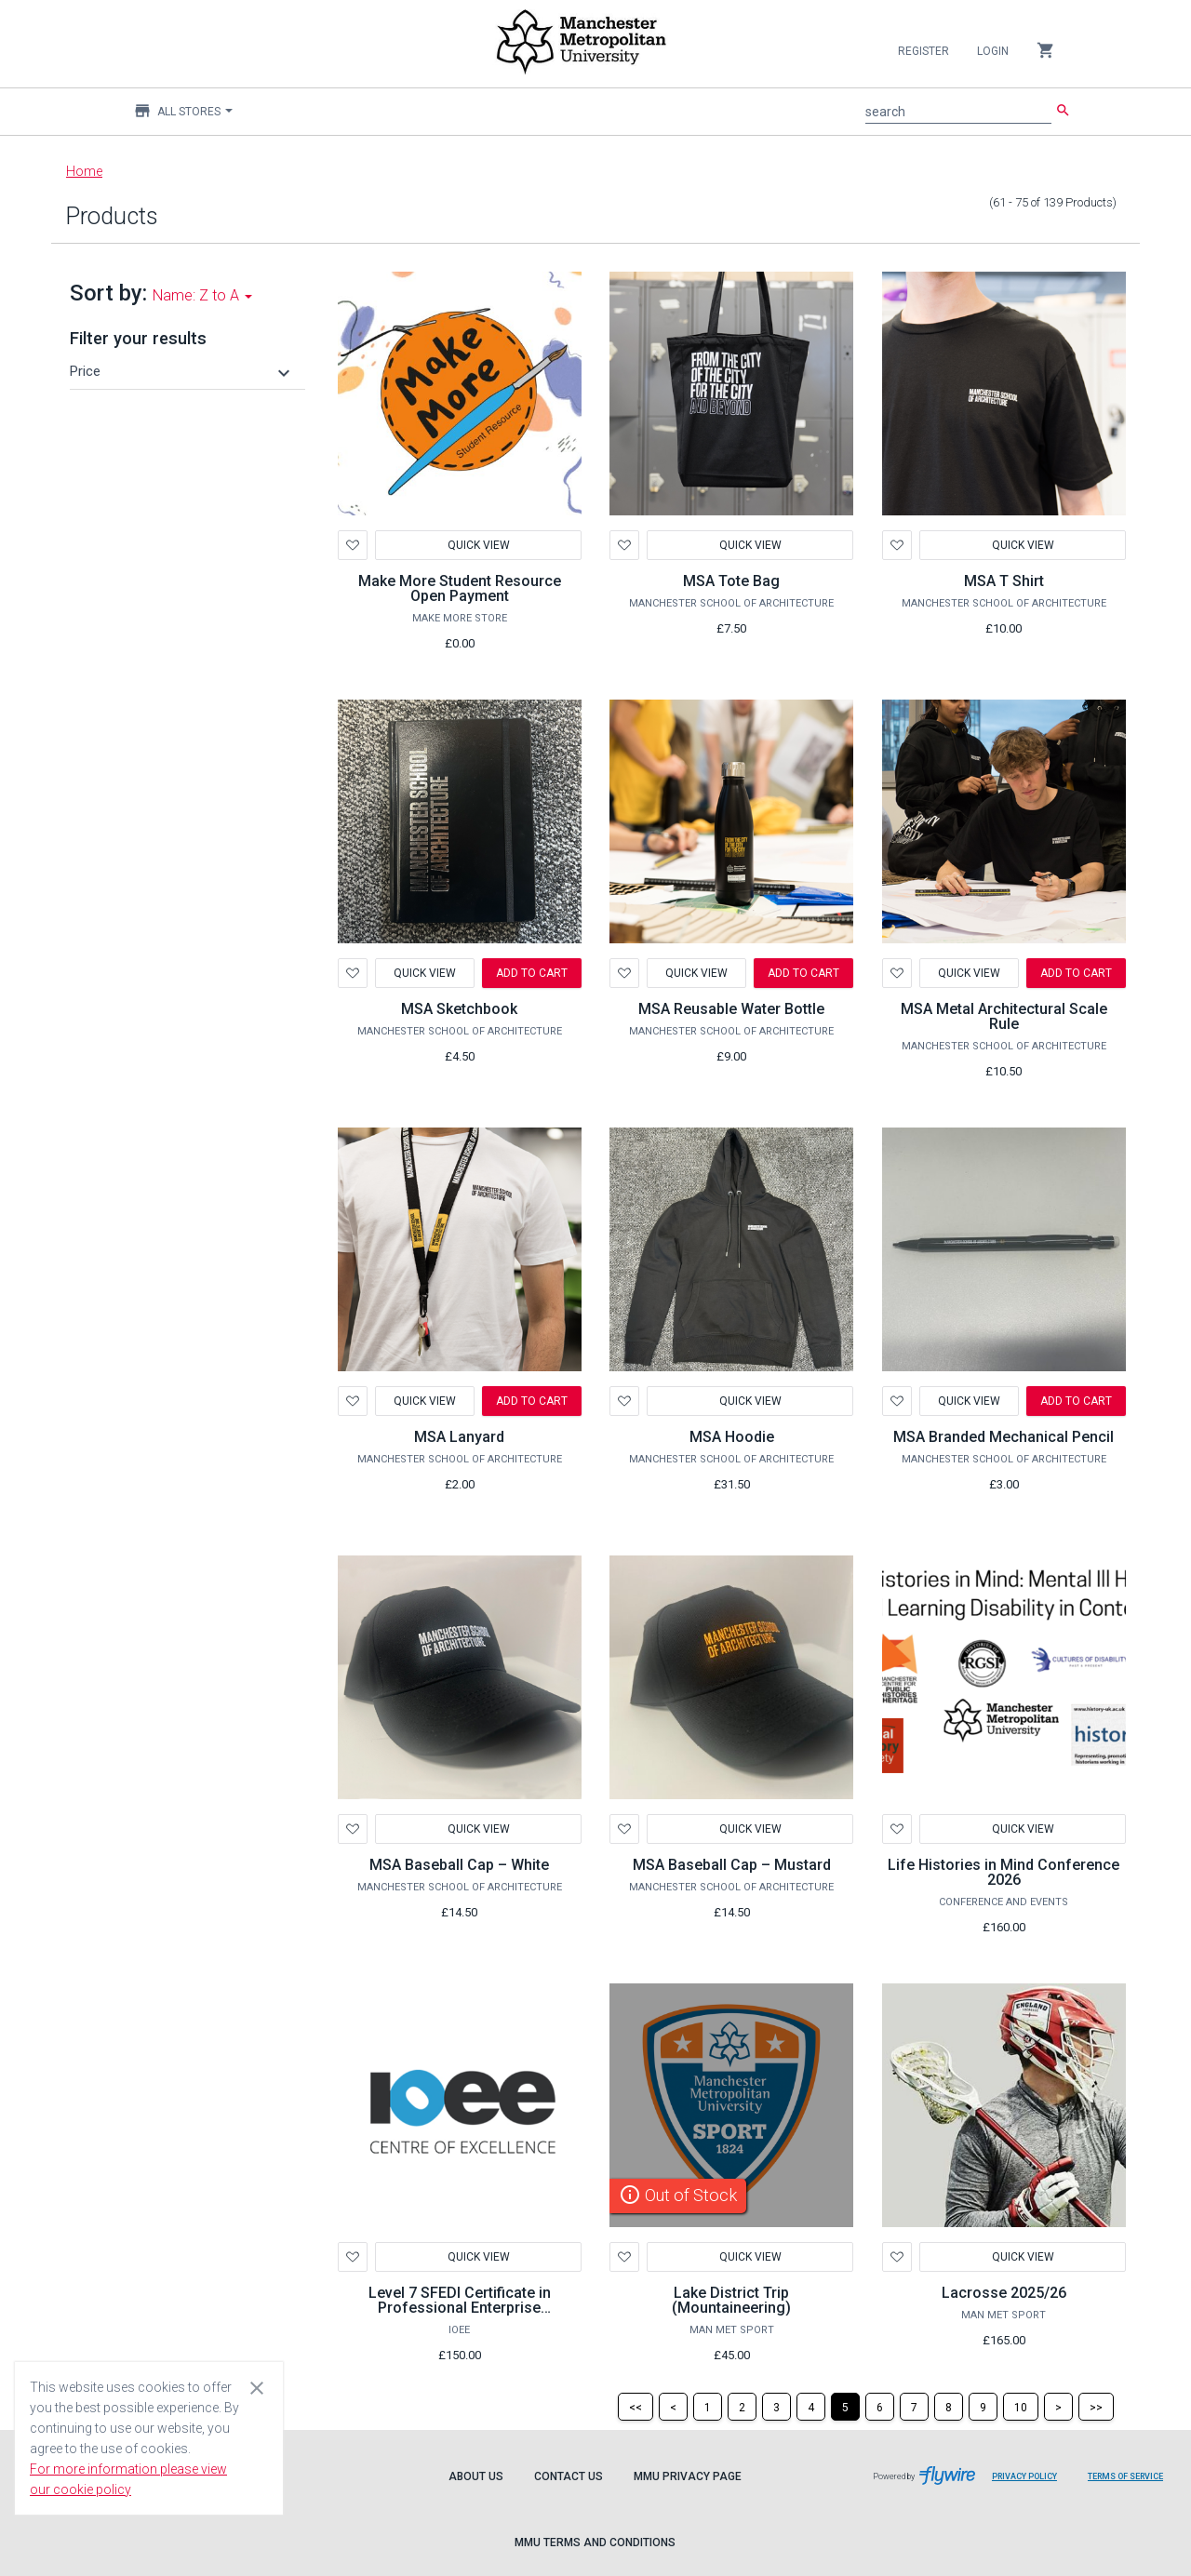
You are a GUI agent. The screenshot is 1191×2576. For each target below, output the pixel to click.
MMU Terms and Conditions (595, 2542)
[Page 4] (810, 2407)
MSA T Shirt (1004, 581)
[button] (182, 371)
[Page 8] (948, 2407)
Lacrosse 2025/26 (1004, 2293)
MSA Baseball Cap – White (459, 1865)
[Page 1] (707, 2407)
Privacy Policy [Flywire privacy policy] (1031, 2483)
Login (993, 51)
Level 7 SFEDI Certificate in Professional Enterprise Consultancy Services (459, 2307)
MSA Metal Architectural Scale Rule (1004, 1016)
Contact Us (568, 2476)
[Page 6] (879, 2407)
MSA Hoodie (731, 1437)
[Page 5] (845, 2407)
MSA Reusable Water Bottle (731, 1009)
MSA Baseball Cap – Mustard (732, 1865)
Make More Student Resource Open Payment (459, 588)
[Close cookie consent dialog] (257, 2387)
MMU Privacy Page (688, 2476)
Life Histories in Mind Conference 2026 (1003, 1872)
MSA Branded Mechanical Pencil (1003, 1437)
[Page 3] (776, 2407)
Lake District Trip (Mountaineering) (731, 2300)
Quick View (478, 545)
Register (923, 51)
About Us (475, 2476)
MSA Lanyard (459, 1437)
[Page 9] (983, 2407)
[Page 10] (1020, 2407)
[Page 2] (742, 2407)
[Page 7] (914, 2407)
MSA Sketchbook (459, 1009)
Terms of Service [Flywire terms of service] (1132, 2483)
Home (84, 171)
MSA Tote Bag (731, 581)
